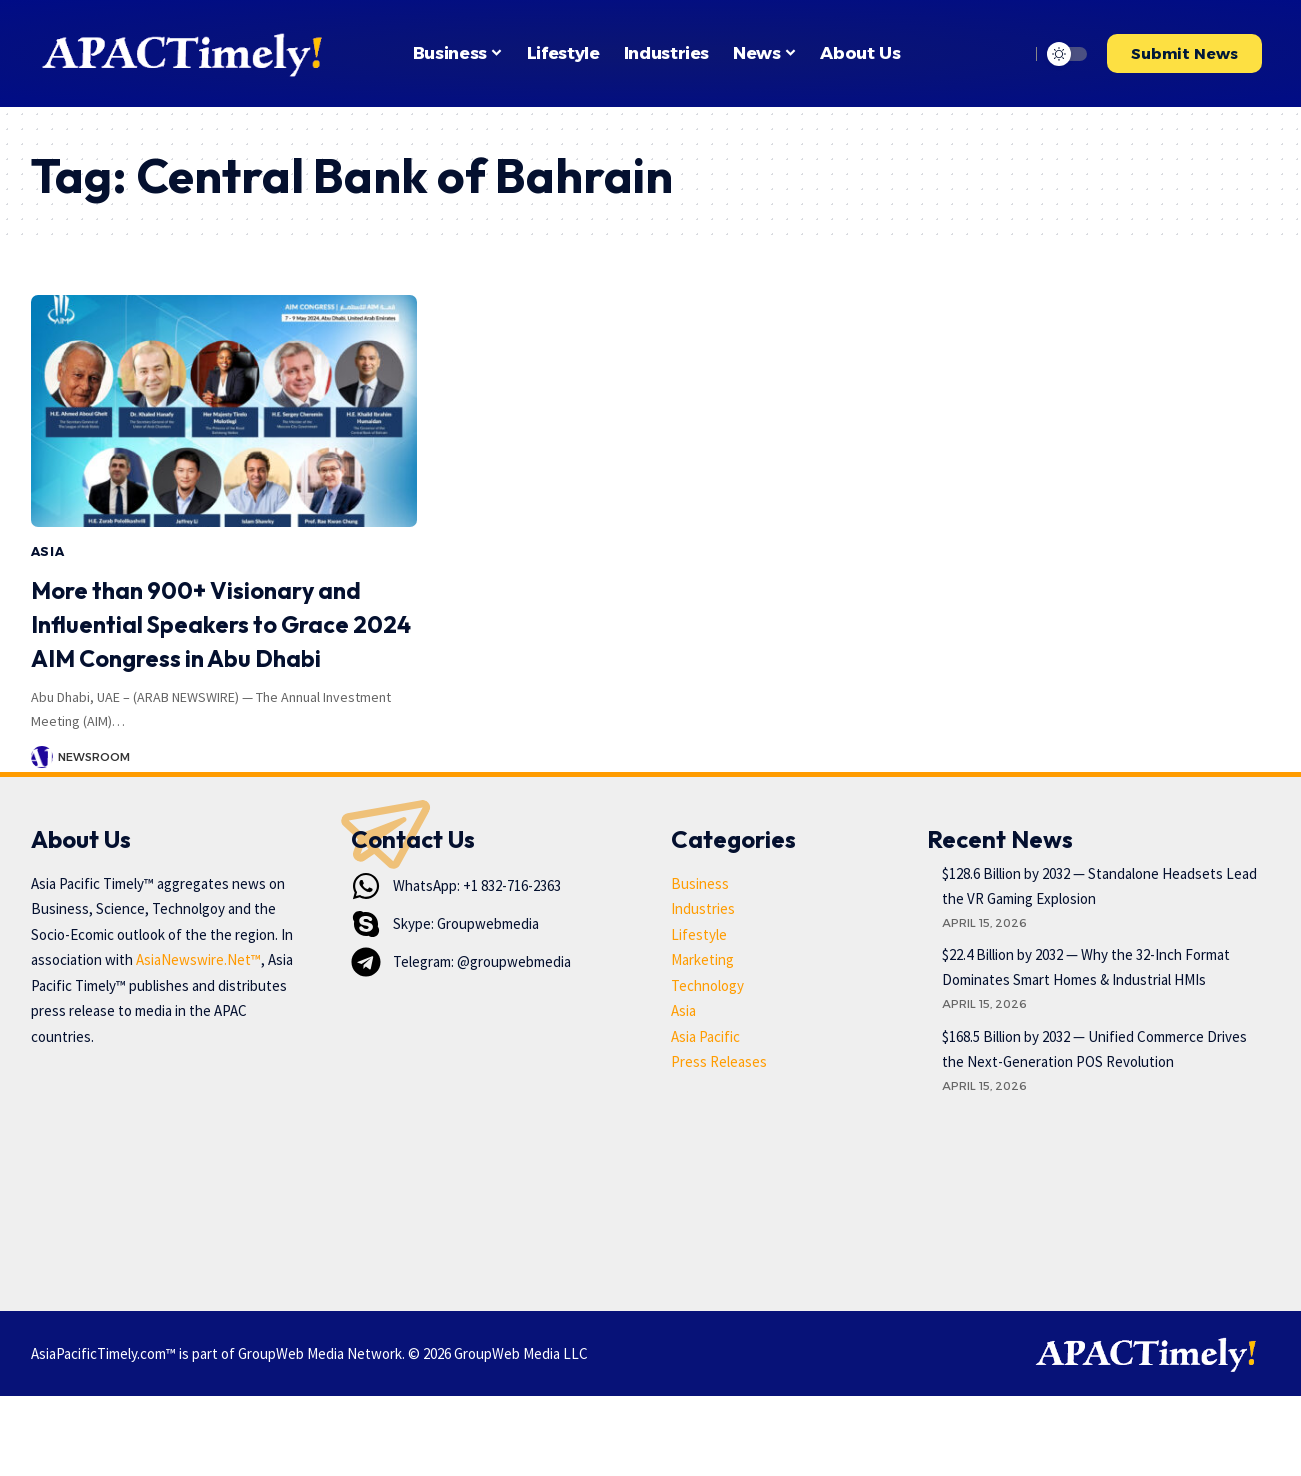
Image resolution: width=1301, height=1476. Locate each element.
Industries (703, 988)
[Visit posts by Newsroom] (42, 791)
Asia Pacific (705, 1116)
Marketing (702, 1039)
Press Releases (719, 1141)
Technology (707, 1065)
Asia (48, 551)
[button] (1009, 54)
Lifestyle (699, 1014)
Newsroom (94, 790)
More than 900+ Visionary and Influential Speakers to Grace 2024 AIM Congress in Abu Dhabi (214, 640)
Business (700, 963)
